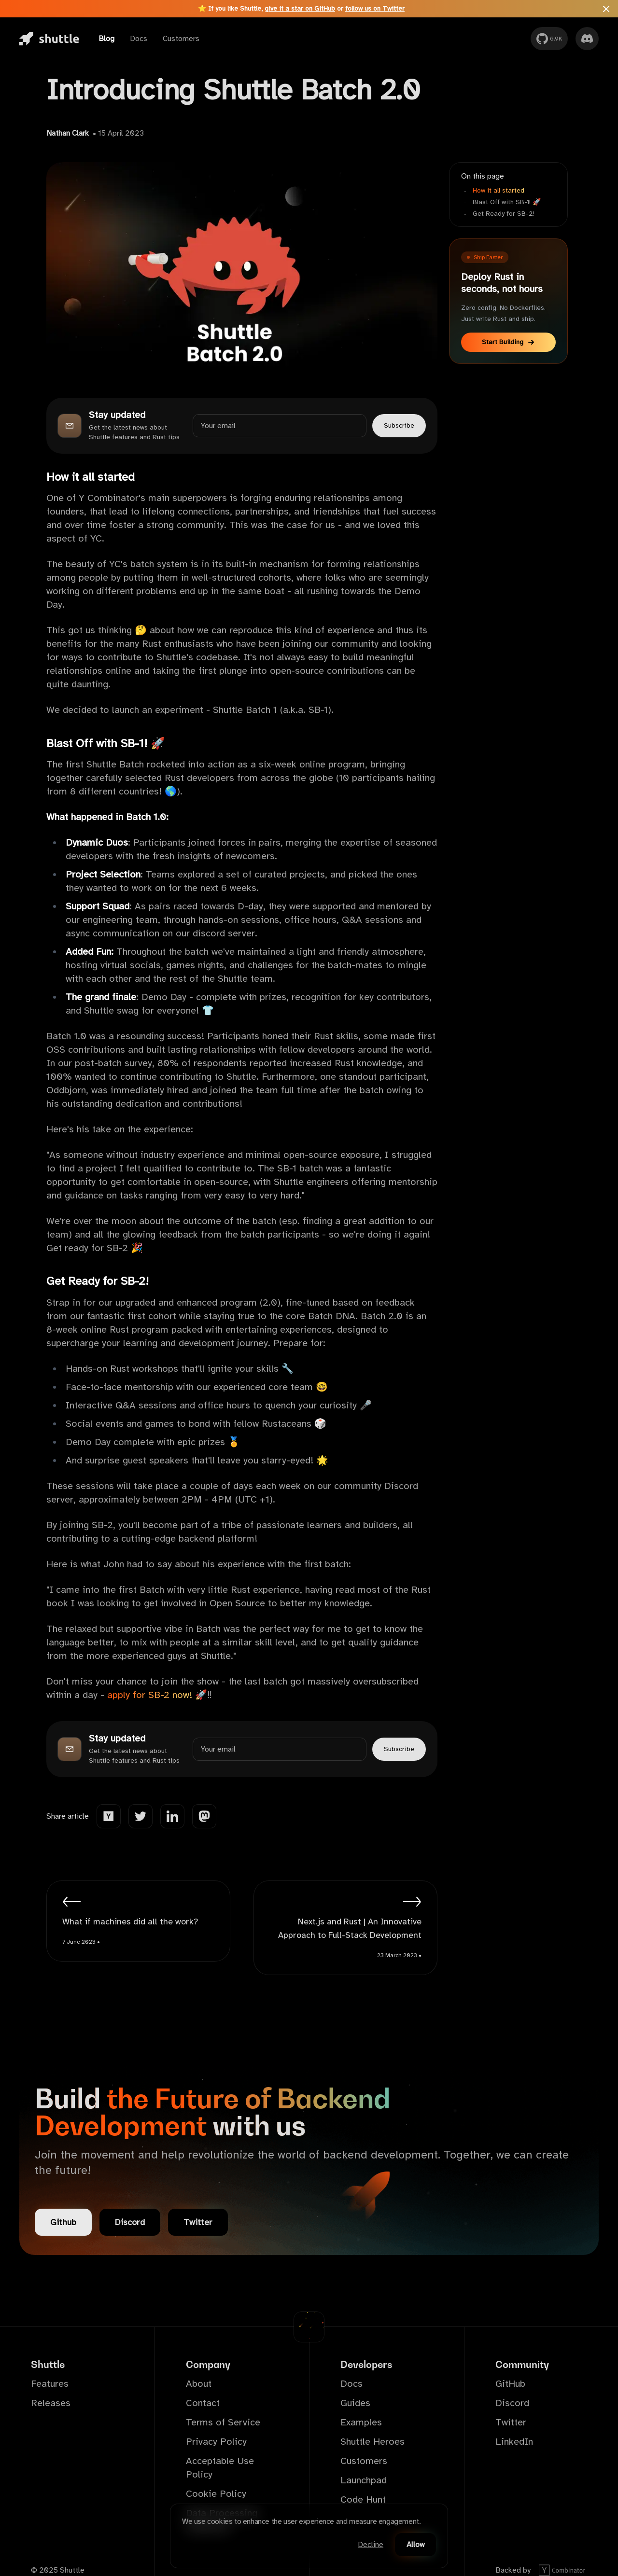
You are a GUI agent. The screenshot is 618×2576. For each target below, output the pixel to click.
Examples (361, 2422)
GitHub (510, 2384)
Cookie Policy (216, 2494)
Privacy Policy (216, 2442)
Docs (138, 38)
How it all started (498, 190)
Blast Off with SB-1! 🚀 (507, 202)
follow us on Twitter (375, 8)
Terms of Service (223, 2422)
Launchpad (363, 2480)
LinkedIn (514, 2442)
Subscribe (399, 425)
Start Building (508, 342)
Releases (50, 2403)
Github (63, 2222)
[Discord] (587, 38)
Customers (181, 38)
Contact (203, 2403)
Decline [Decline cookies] (370, 2544)
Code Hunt (363, 2499)
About (198, 2384)
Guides (355, 2403)
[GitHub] (549, 38)
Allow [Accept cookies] (415, 2544)
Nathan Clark (67, 133)
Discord (130, 2222)
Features (50, 2384)
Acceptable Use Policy (220, 2467)
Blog (106, 38)
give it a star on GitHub (300, 8)
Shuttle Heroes (372, 2442)
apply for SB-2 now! (149, 1695)
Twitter (197, 2222)
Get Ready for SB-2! (503, 213)
